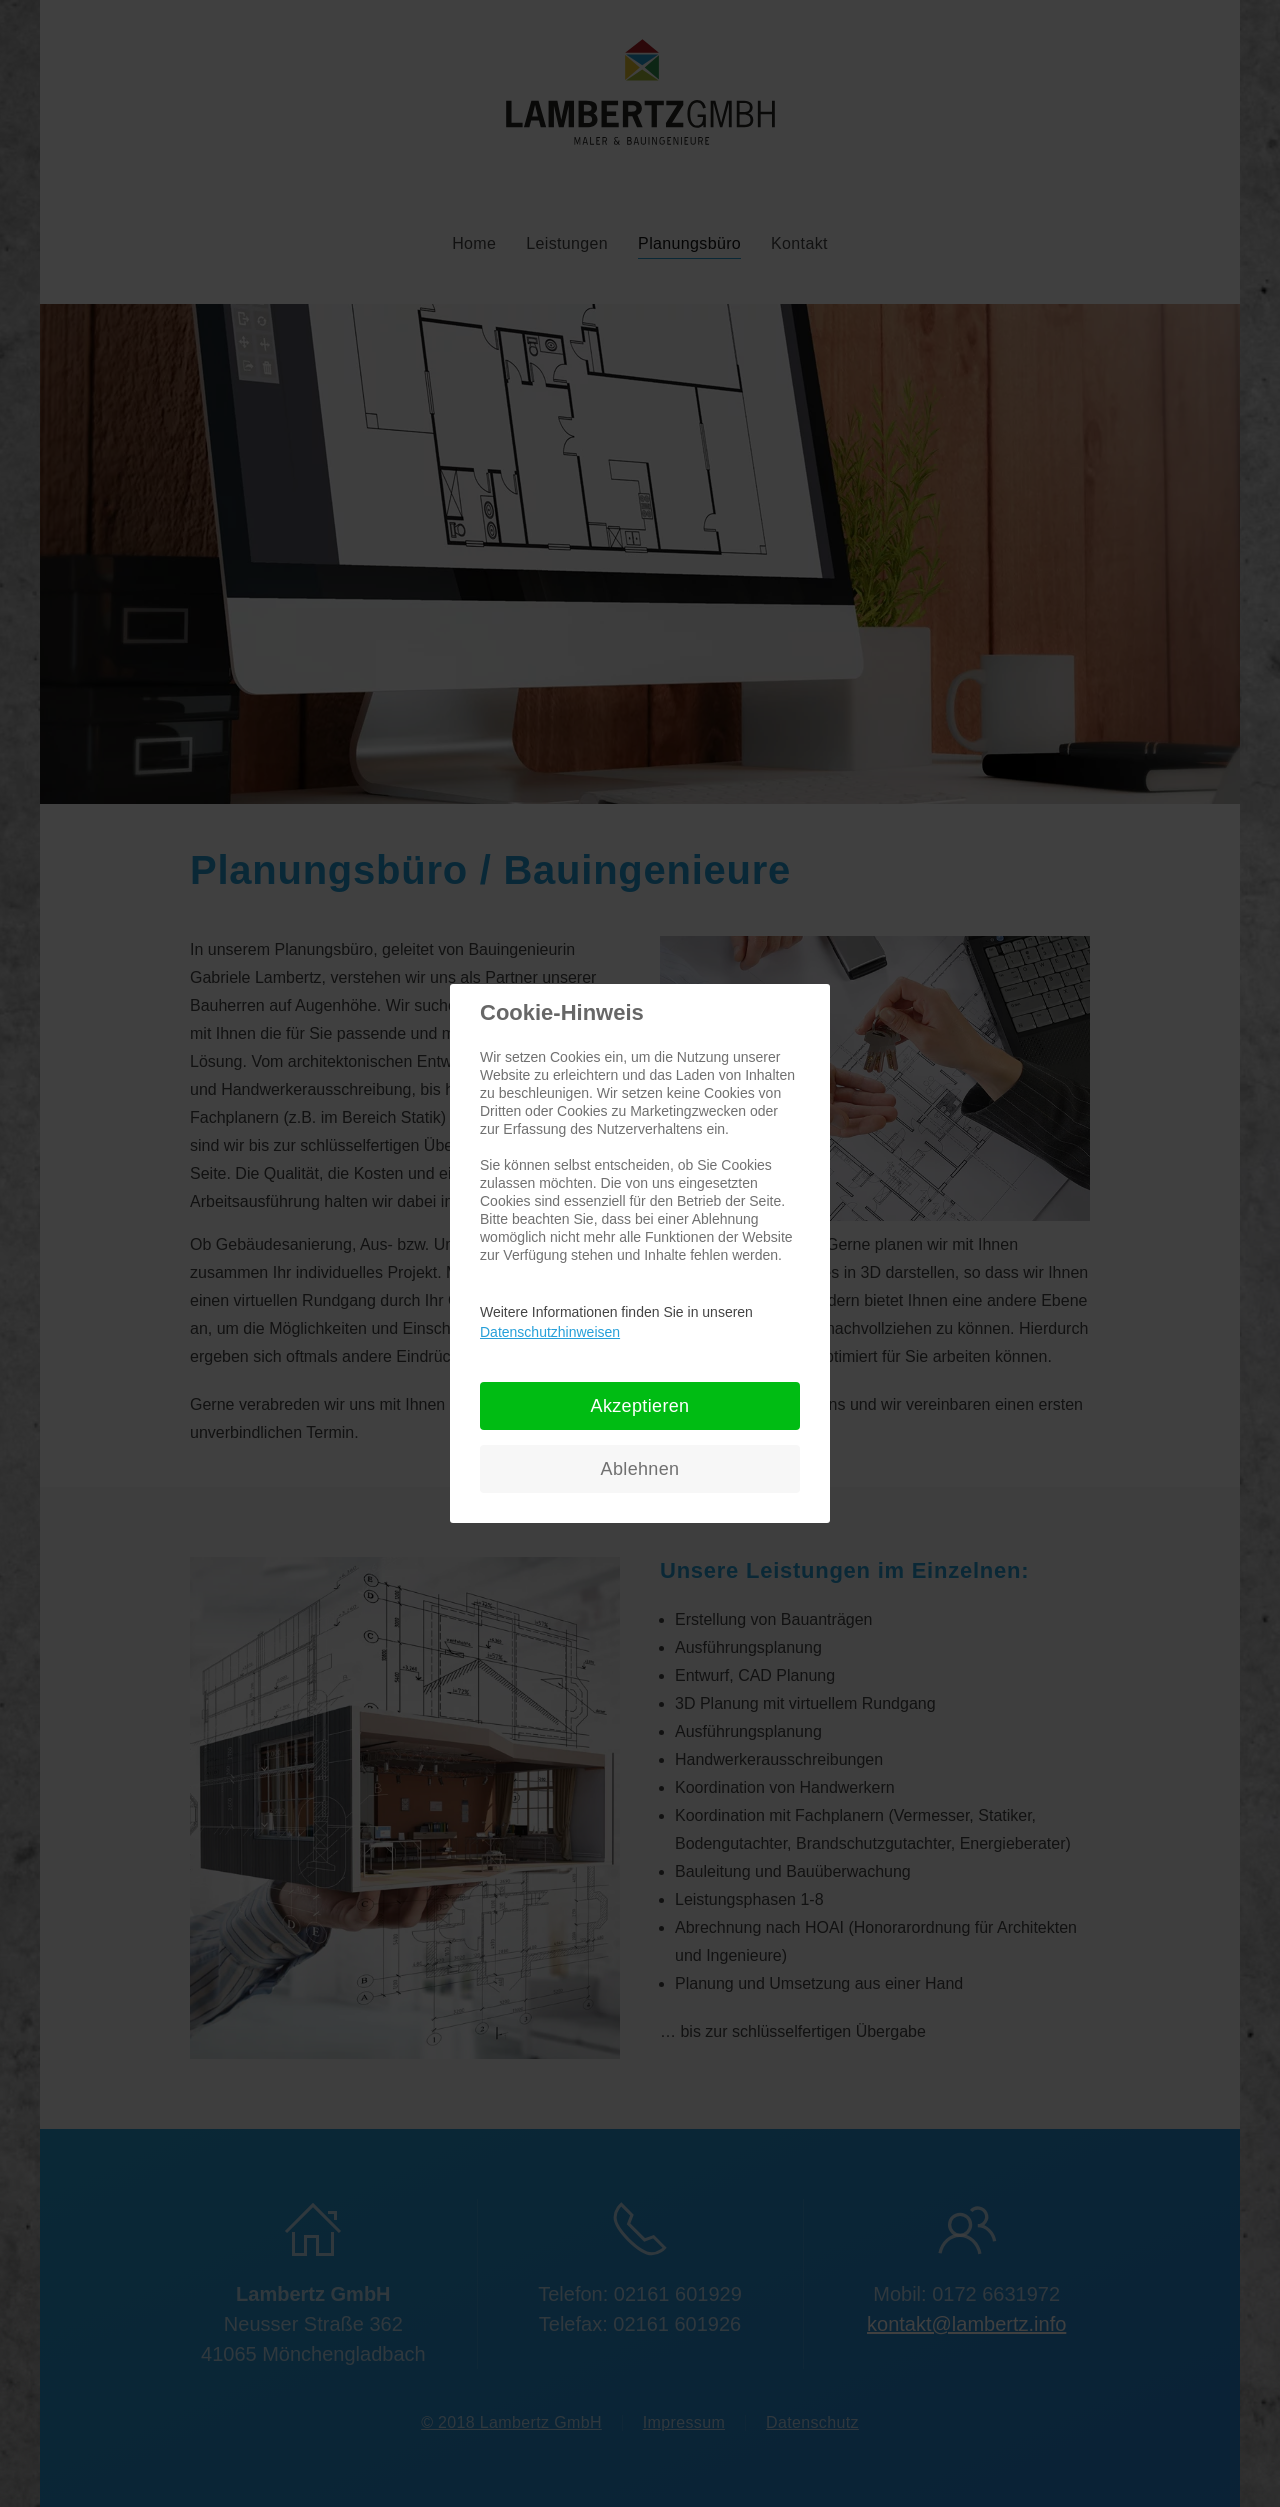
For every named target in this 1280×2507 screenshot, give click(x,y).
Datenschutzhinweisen (550, 1332)
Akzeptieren (640, 1406)
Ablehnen (640, 1469)
